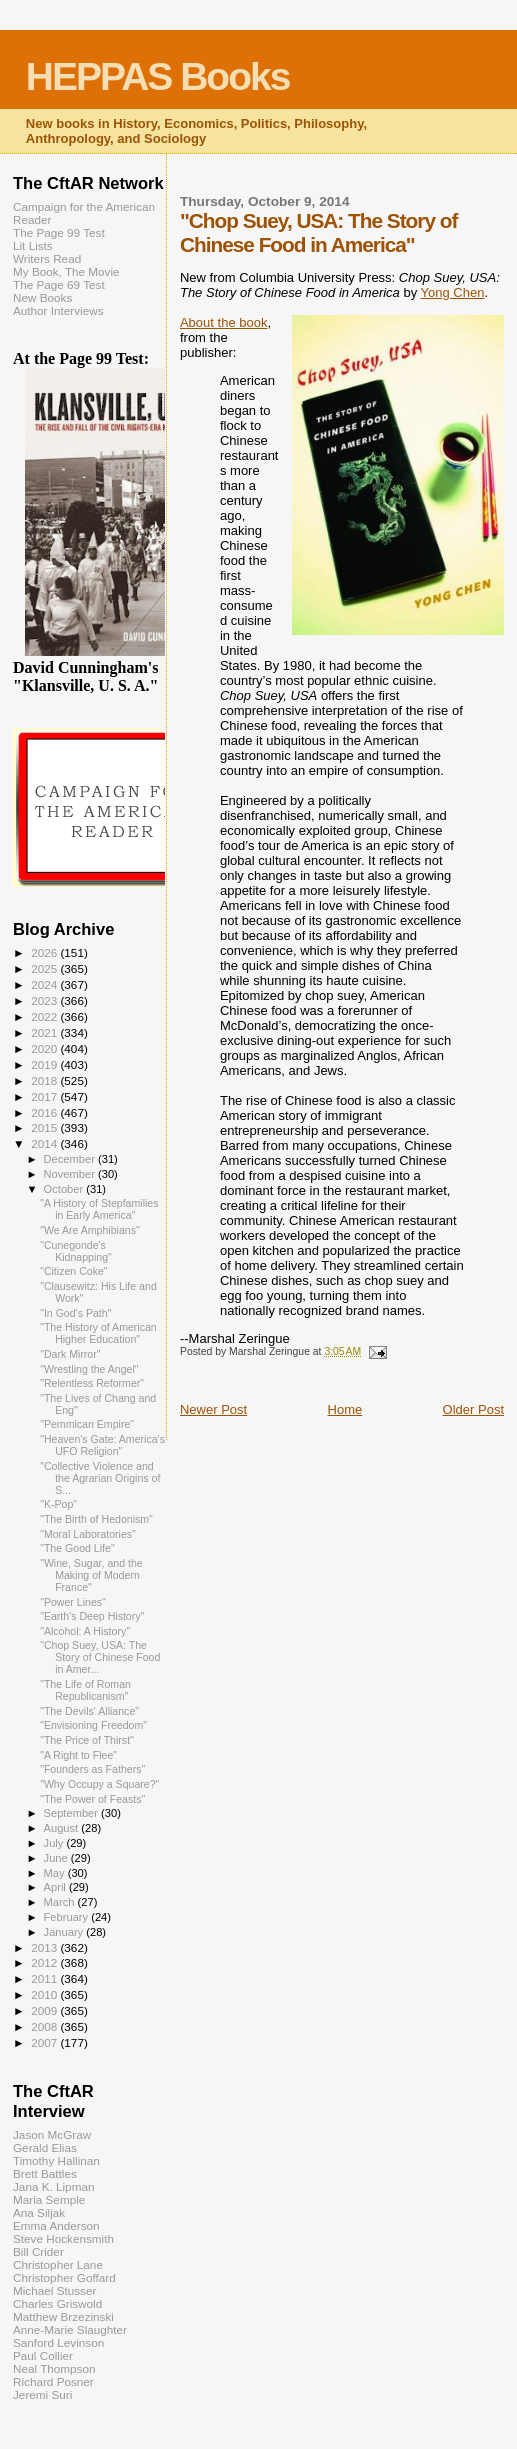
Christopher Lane (58, 2264)
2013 (45, 1947)
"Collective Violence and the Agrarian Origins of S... (100, 1478)
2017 (45, 1096)
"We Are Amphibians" (90, 1230)
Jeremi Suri (42, 2394)
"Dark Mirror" (70, 1354)
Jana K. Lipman (53, 2186)
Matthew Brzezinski (63, 2316)
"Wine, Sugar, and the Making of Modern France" (91, 1575)
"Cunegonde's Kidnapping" (76, 1251)
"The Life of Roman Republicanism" (85, 1690)
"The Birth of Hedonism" (96, 1519)
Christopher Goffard (64, 2277)
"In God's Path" (75, 1313)
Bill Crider (38, 2251)
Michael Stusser (54, 2290)
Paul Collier (43, 2355)
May (56, 1873)
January (65, 1932)
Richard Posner (53, 2381)
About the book (223, 322)
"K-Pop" (58, 1504)
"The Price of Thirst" (87, 1740)
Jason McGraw (52, 2134)
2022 (45, 1016)
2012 (45, 1962)
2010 (45, 1994)
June (57, 1858)
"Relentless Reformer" (92, 1383)
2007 (45, 2042)
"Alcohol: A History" (85, 1631)
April (56, 1887)
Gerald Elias (45, 2147)
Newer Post (213, 1409)
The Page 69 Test (59, 284)
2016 (45, 1112)
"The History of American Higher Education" (98, 1333)
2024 (45, 984)
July (55, 1843)
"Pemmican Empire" (87, 1424)
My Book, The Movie (66, 271)
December (71, 1159)
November (71, 1174)
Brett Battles (45, 2173)
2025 (45, 968)
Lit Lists (33, 245)
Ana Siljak (39, 2212)
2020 (45, 1048)
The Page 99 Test (59, 232)
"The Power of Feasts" (92, 1799)
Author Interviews (58, 310)
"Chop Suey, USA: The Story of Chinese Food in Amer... (100, 1657)
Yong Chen (453, 292)
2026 (45, 952)
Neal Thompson (54, 2368)
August (63, 1828)
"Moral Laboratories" (88, 1534)
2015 (45, 1127)
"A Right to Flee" (78, 1755)
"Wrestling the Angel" (89, 1369)
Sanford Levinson (58, 2342)
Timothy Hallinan (56, 2160)
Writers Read (47, 258)
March (61, 1902)
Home (345, 1409)
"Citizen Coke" (73, 1271)
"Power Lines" (73, 1602)
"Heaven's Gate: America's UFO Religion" (102, 1445)
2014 (45, 1143)
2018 (45, 1080)
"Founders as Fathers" (92, 1769)
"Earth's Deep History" (92, 1616)
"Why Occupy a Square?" (99, 1784)
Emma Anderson (56, 2225)
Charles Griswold (57, 2303)
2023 (45, 1000)
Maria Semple (49, 2199)
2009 (45, 2010)
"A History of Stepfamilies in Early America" (99, 1209)
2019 (45, 1064)
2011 (45, 1978)
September (73, 1813)
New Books (42, 297)
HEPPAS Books (158, 76)
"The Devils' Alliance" (89, 1711)
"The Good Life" (77, 1548)
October (65, 1189)
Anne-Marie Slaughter (70, 2329)
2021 (45, 1032)
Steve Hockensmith (63, 2238)
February (68, 1917)
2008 (45, 2026)
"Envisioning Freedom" (93, 1725)
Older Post (473, 1409)
